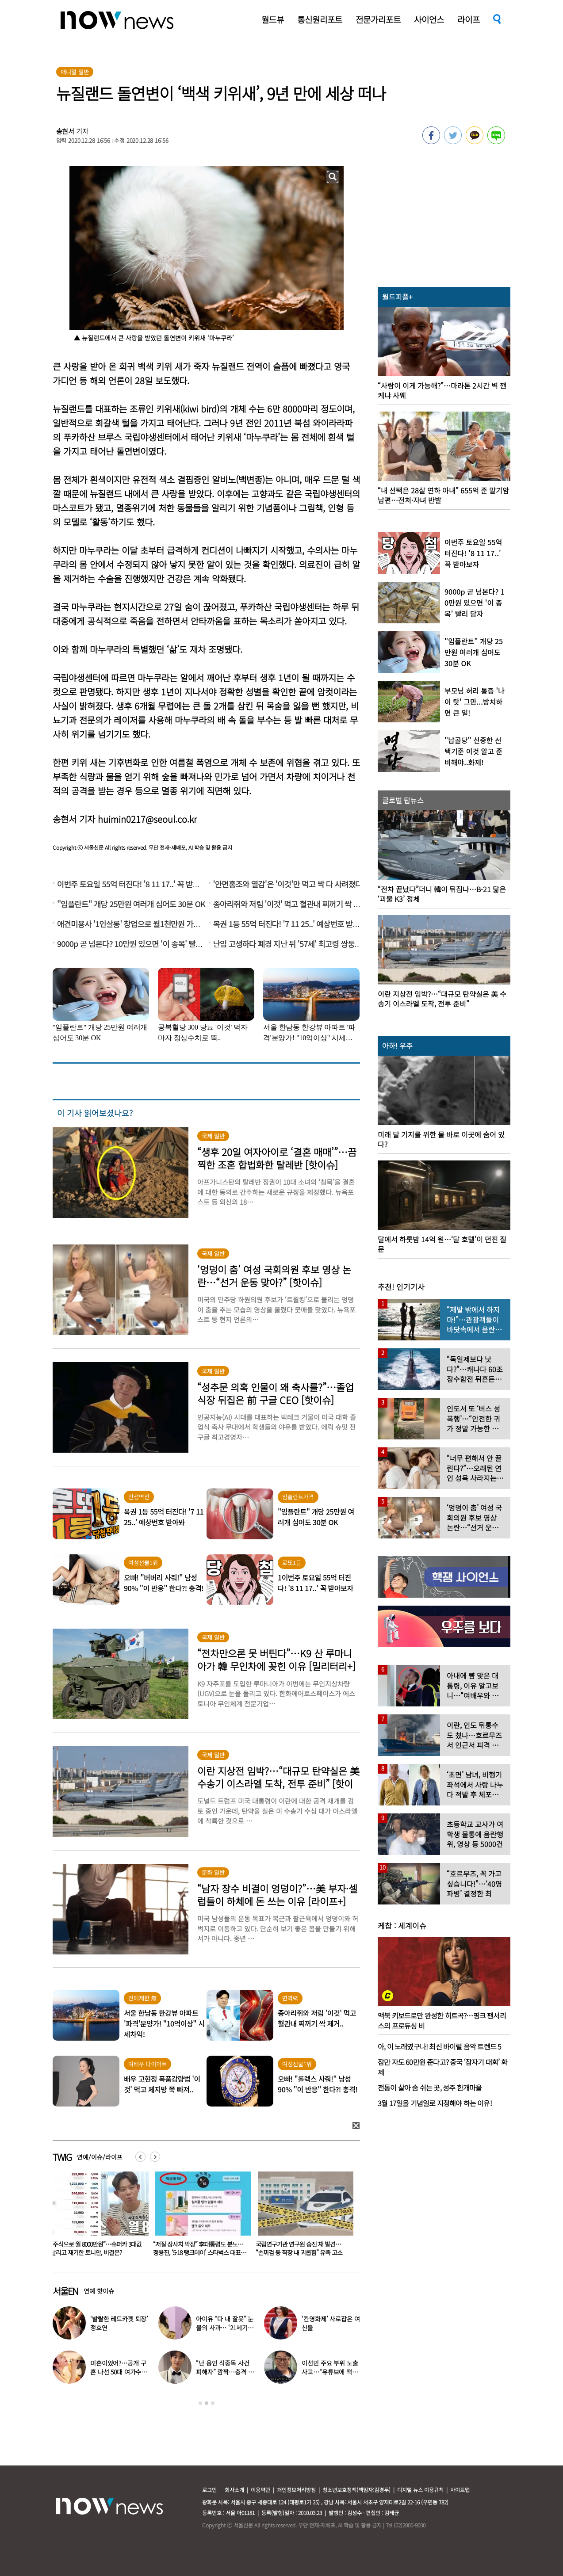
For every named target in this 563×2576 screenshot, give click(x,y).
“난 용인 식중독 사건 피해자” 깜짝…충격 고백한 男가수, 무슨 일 (224, 2371)
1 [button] (200, 2403)
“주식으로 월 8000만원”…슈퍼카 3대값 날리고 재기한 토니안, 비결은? (198, 2248)
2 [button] (206, 2403)
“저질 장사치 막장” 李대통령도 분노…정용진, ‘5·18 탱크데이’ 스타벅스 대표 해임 (301, 2252)
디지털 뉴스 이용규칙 (420, 2489)
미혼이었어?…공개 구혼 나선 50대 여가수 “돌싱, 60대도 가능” (118, 2371)
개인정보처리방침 (296, 2489)
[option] (97, 2216)
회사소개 (234, 2489)
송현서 (65, 131)
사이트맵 (460, 2489)
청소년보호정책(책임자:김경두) (356, 2489)
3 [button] (212, 2403)
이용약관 (260, 2489)
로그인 (209, 2489)
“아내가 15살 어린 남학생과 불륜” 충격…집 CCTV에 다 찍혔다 (93, 2248)
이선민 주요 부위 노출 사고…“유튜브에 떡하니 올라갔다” (330, 2371)
